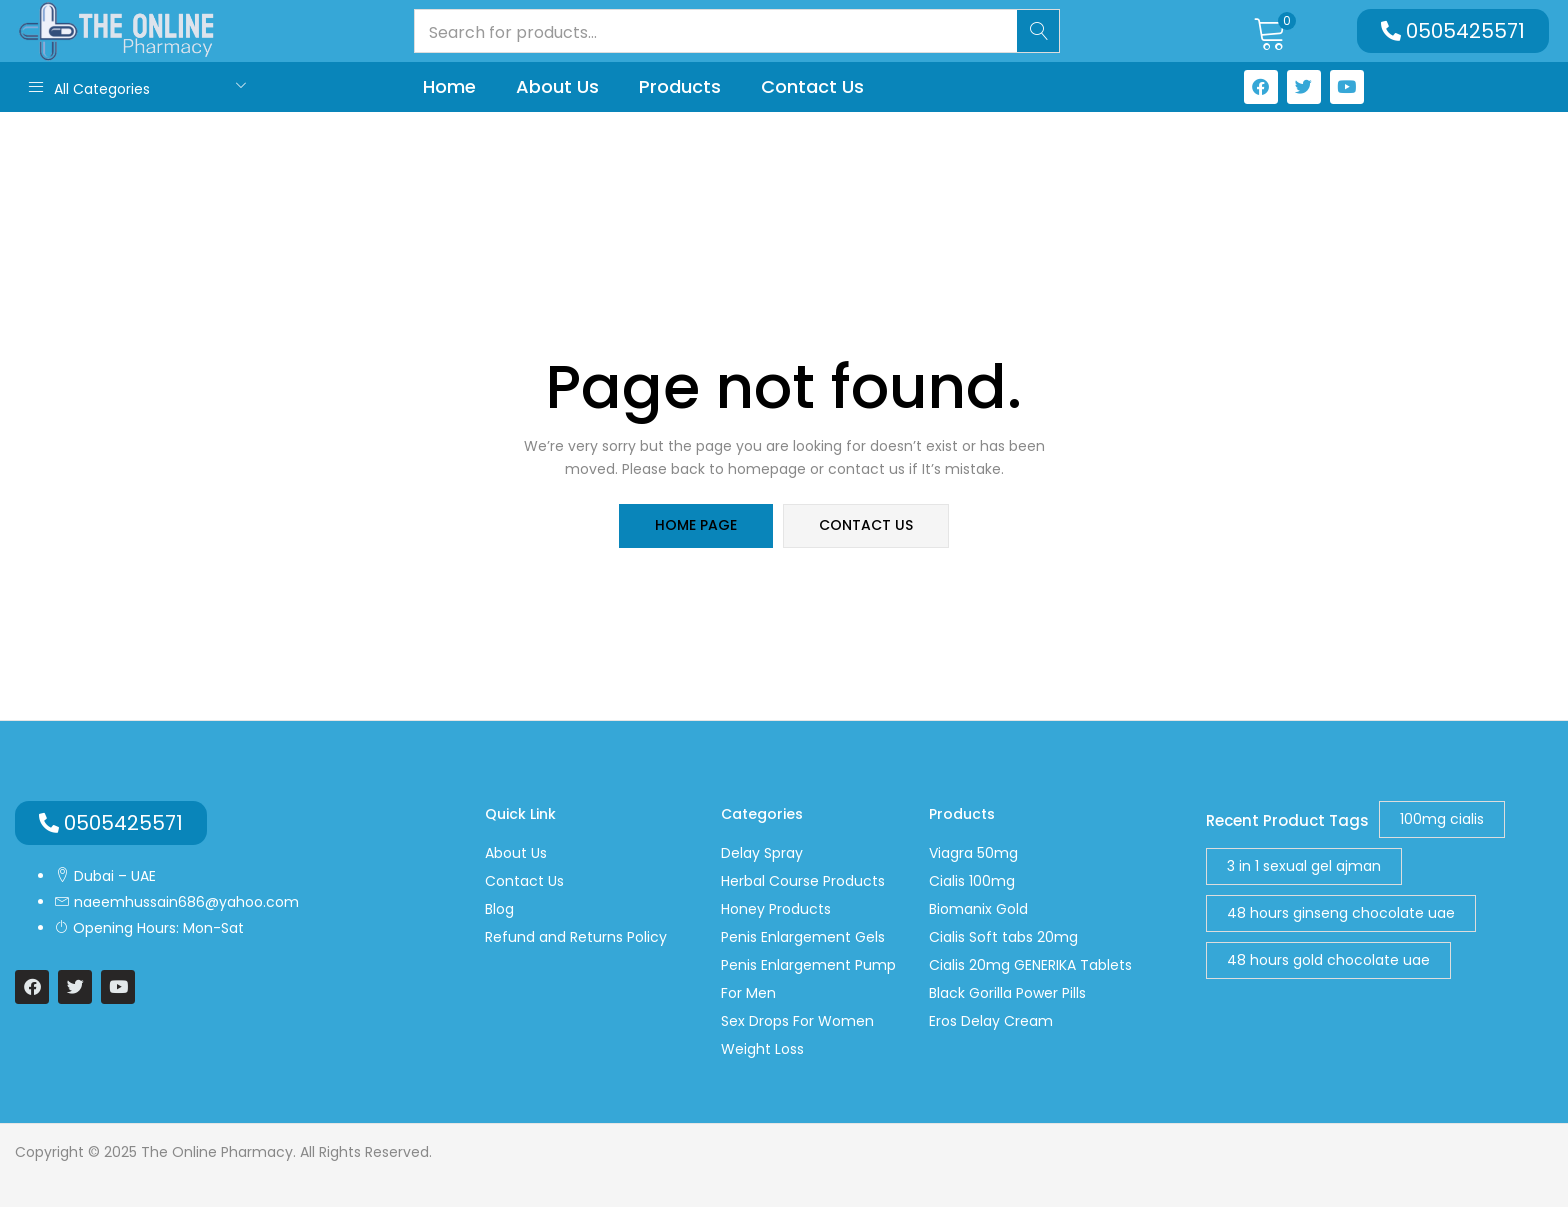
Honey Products (776, 909)
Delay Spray (762, 853)
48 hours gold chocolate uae (1328, 960)
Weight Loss (762, 1049)
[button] (1270, 31)
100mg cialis (1442, 819)
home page (696, 526)
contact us (866, 526)
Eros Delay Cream (991, 1021)
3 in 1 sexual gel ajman (1304, 866)
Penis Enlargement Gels (803, 937)
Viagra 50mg (973, 853)
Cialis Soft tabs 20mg (1003, 937)
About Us (557, 86)
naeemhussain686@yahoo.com (184, 902)
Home (449, 86)
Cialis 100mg (972, 881)
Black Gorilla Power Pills (1007, 993)
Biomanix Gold (978, 909)
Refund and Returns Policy (576, 937)
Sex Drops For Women (797, 1021)
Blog (499, 909)
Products (680, 86)
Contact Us (812, 86)
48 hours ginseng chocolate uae (1341, 913)
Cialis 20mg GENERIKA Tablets (1030, 965)
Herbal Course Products (803, 881)
